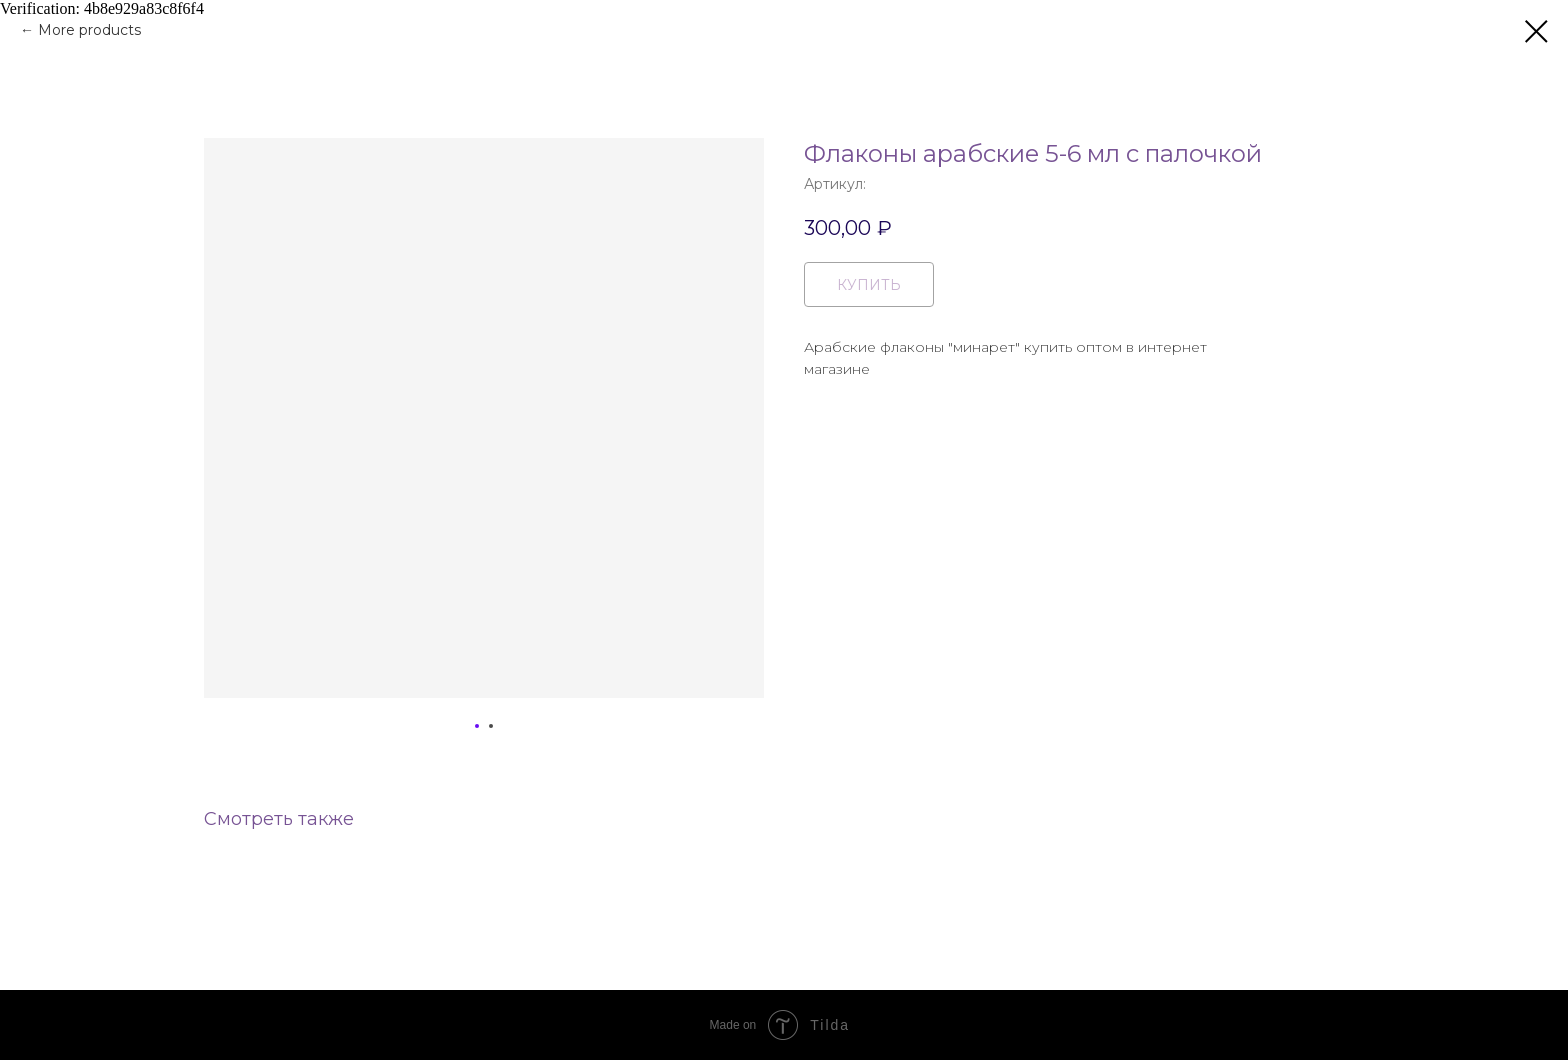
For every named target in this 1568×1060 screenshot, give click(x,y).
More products (89, 30)
